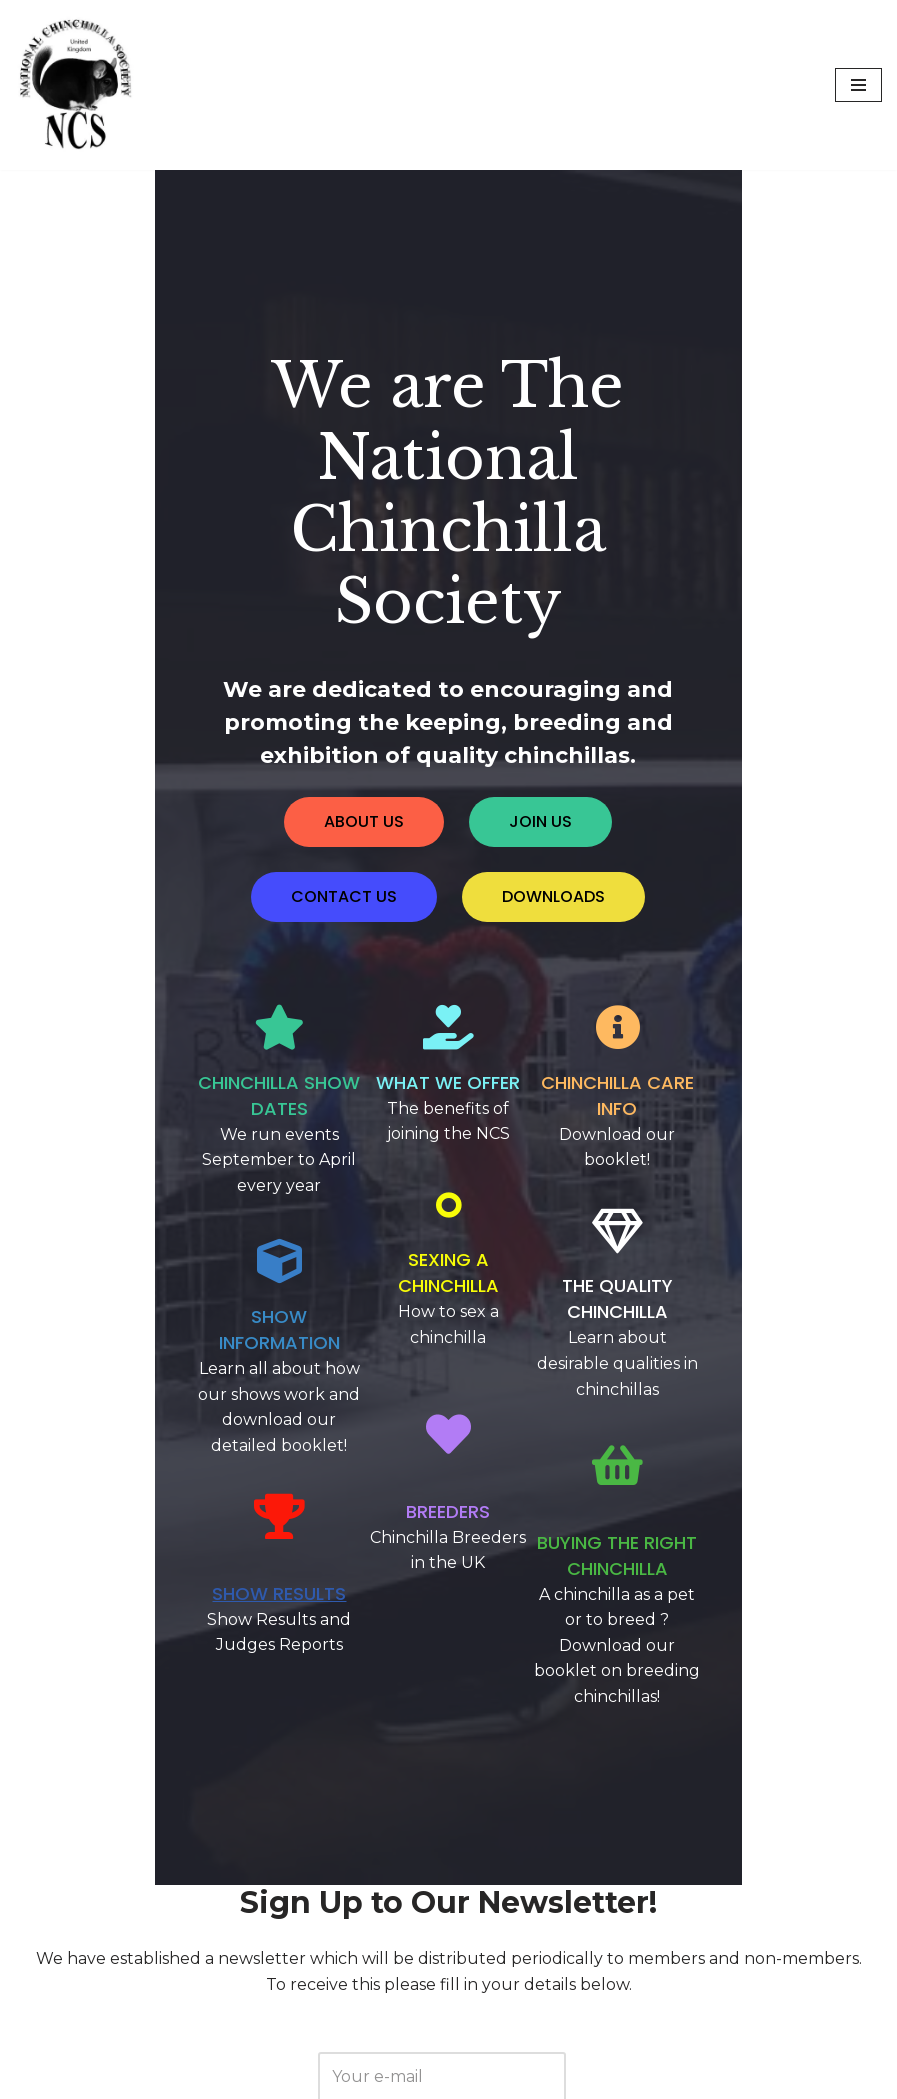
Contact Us (318, 2036)
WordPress (216, 2078)
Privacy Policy (440, 2036)
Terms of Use (570, 2036)
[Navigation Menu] (858, 85)
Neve (36, 2078)
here (663, 1951)
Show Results (176, 1308)
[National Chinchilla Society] (75, 85)
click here (517, 1888)
